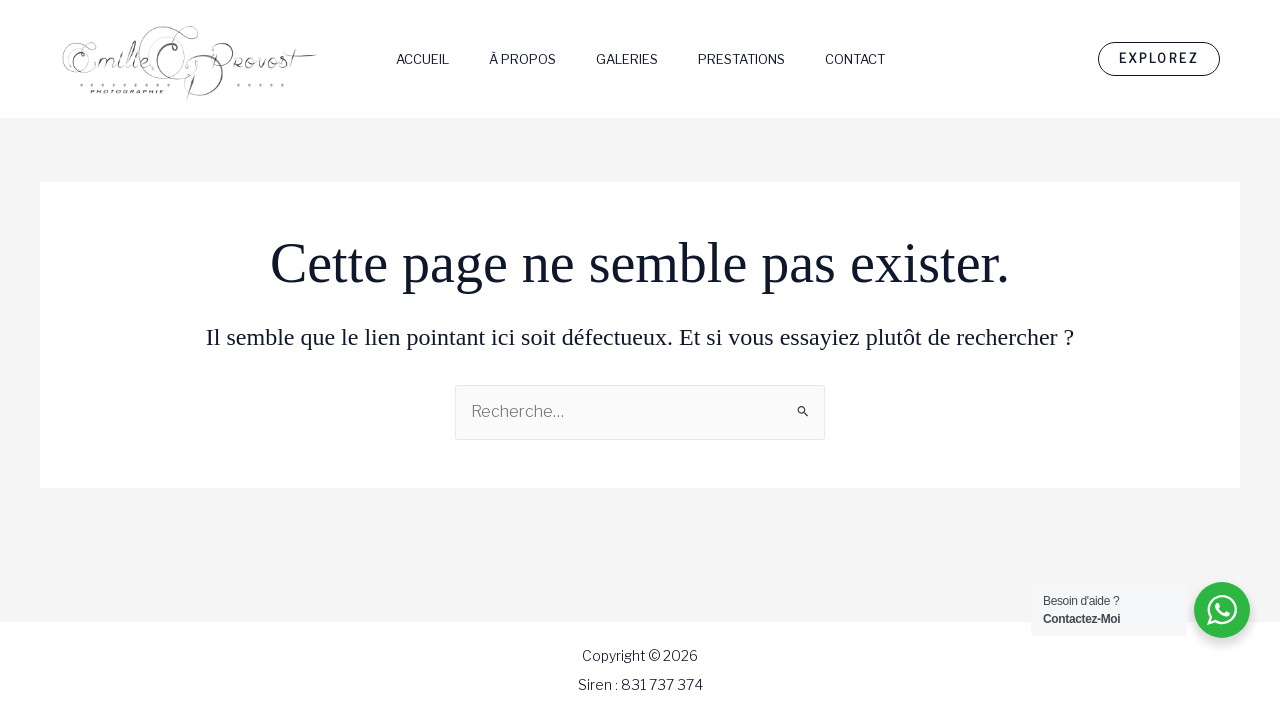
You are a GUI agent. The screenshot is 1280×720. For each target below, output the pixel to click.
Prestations (741, 59)
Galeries (627, 59)
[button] (1159, 59)
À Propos (522, 59)
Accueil (422, 59)
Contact (855, 59)
